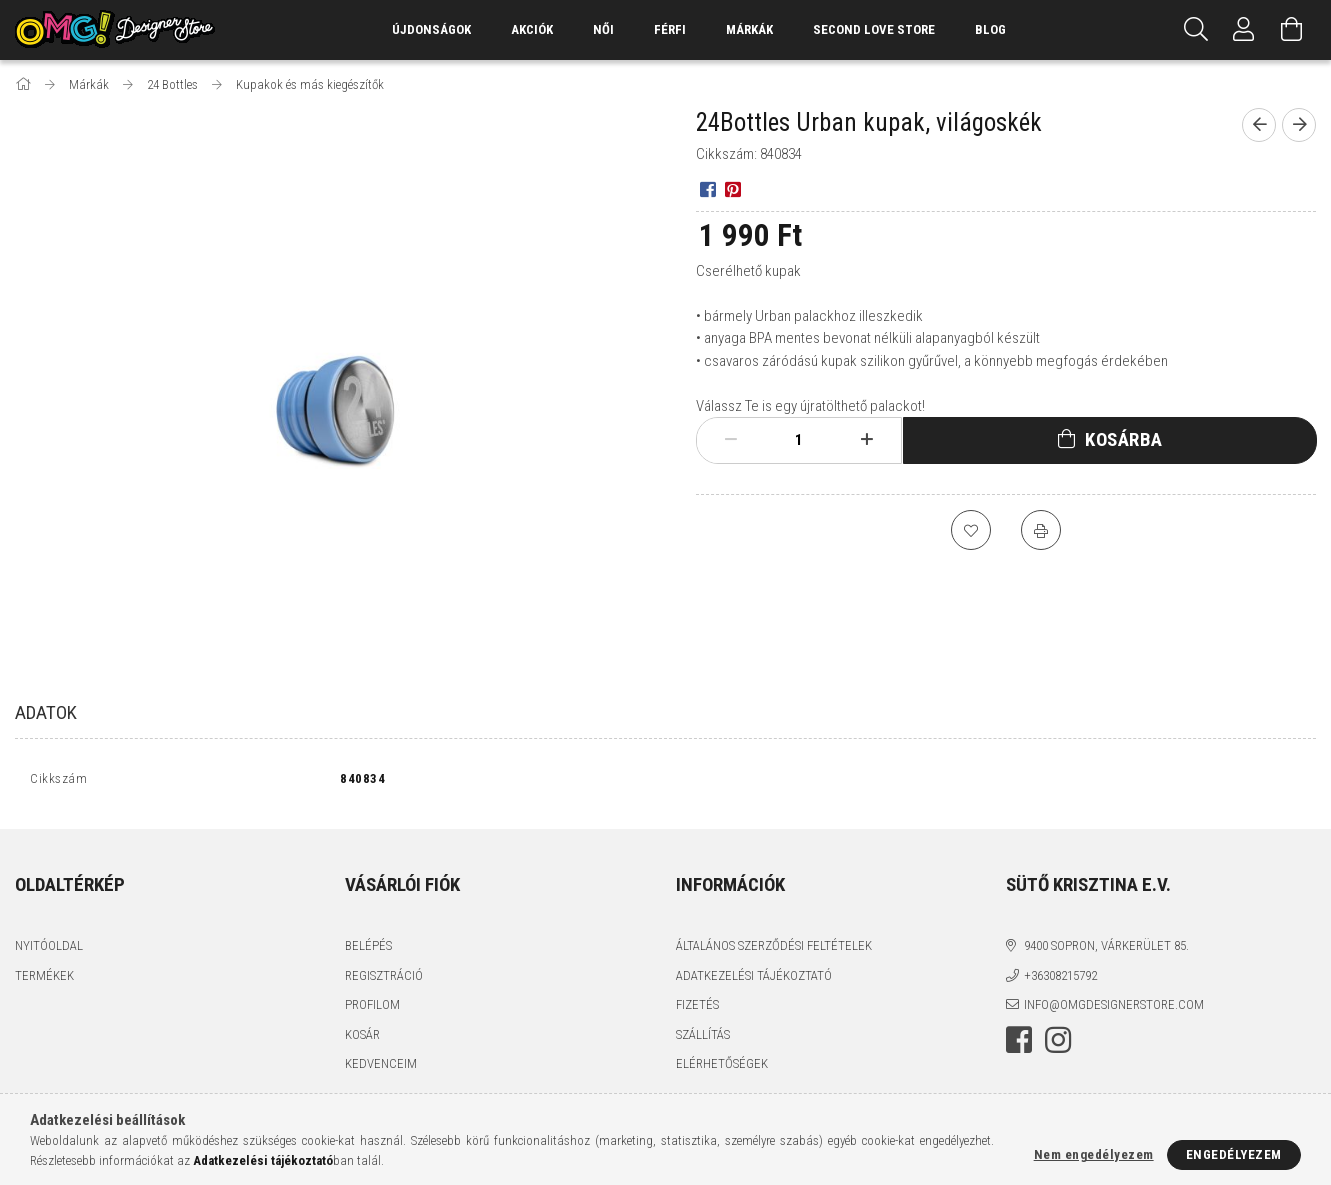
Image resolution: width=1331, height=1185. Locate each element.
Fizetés (697, 1009)
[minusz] (731, 440)
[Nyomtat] (1041, 530)
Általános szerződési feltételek (774, 950)
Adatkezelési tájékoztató (754, 979)
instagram (1058, 1044)
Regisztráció (384, 979)
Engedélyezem (1234, 1154)
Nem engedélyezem (1094, 1154)
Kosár (362, 1038)
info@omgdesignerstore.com (1114, 1009)
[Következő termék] (1299, 125)
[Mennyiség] (799, 440)
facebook (1019, 1044)
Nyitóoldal (49, 950)
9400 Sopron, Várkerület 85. (1106, 950)
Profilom (372, 1009)
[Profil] (1244, 30)
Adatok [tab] (46, 712)
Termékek (44, 979)
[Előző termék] (1259, 125)
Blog (990, 29)
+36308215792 (1060, 979)
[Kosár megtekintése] (1292, 30)
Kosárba (1124, 439)
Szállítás (703, 1038)
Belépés (368, 950)
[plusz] (867, 440)
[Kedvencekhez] (971, 530)
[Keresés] (1196, 30)
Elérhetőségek (722, 1068)
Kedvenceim (381, 1068)
